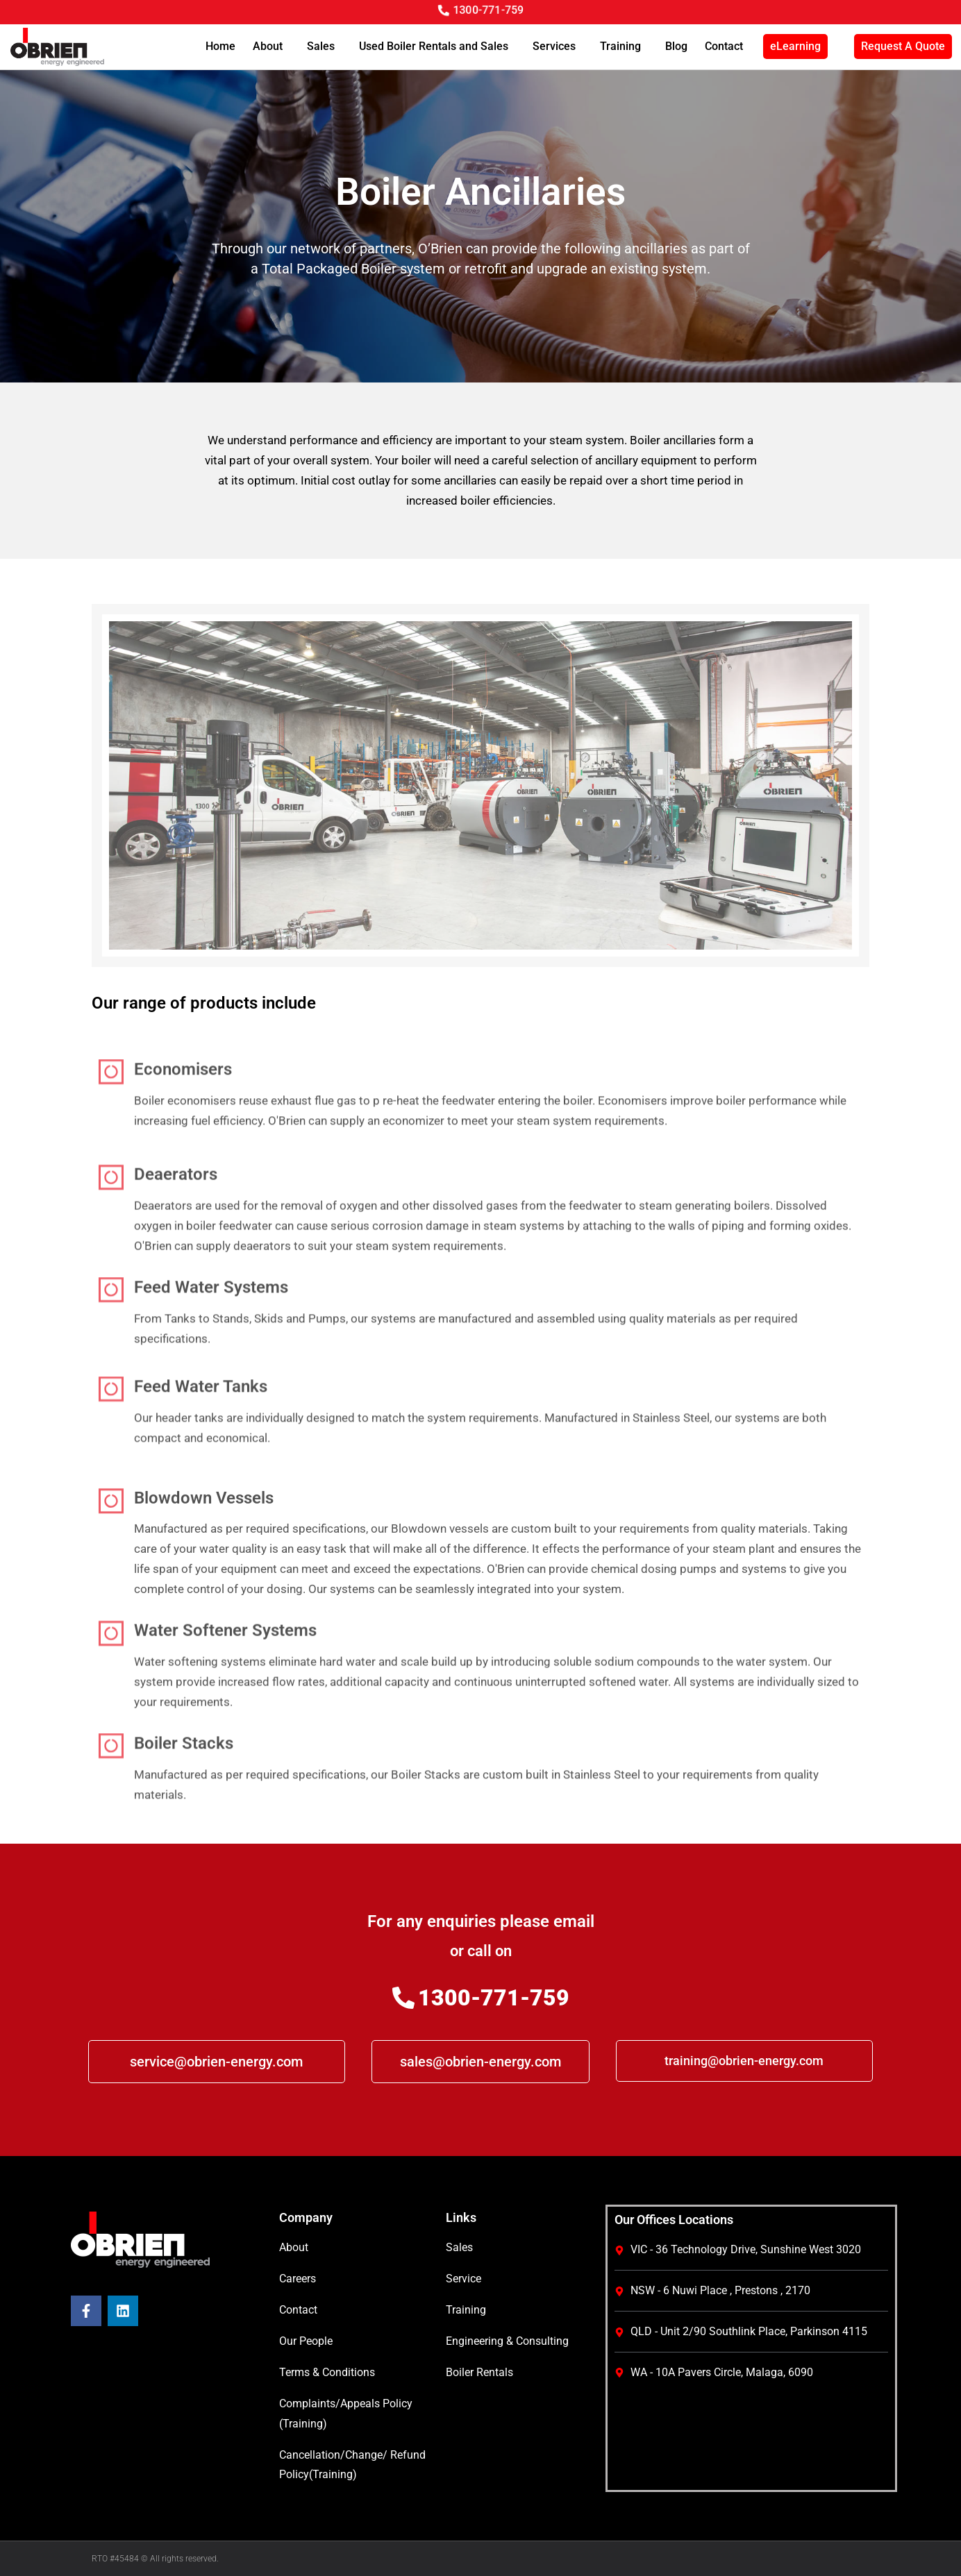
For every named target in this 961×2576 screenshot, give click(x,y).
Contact (724, 46)
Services (558, 46)
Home (220, 46)
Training (624, 46)
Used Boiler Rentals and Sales (437, 46)
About (271, 46)
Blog (676, 46)
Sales (324, 46)
